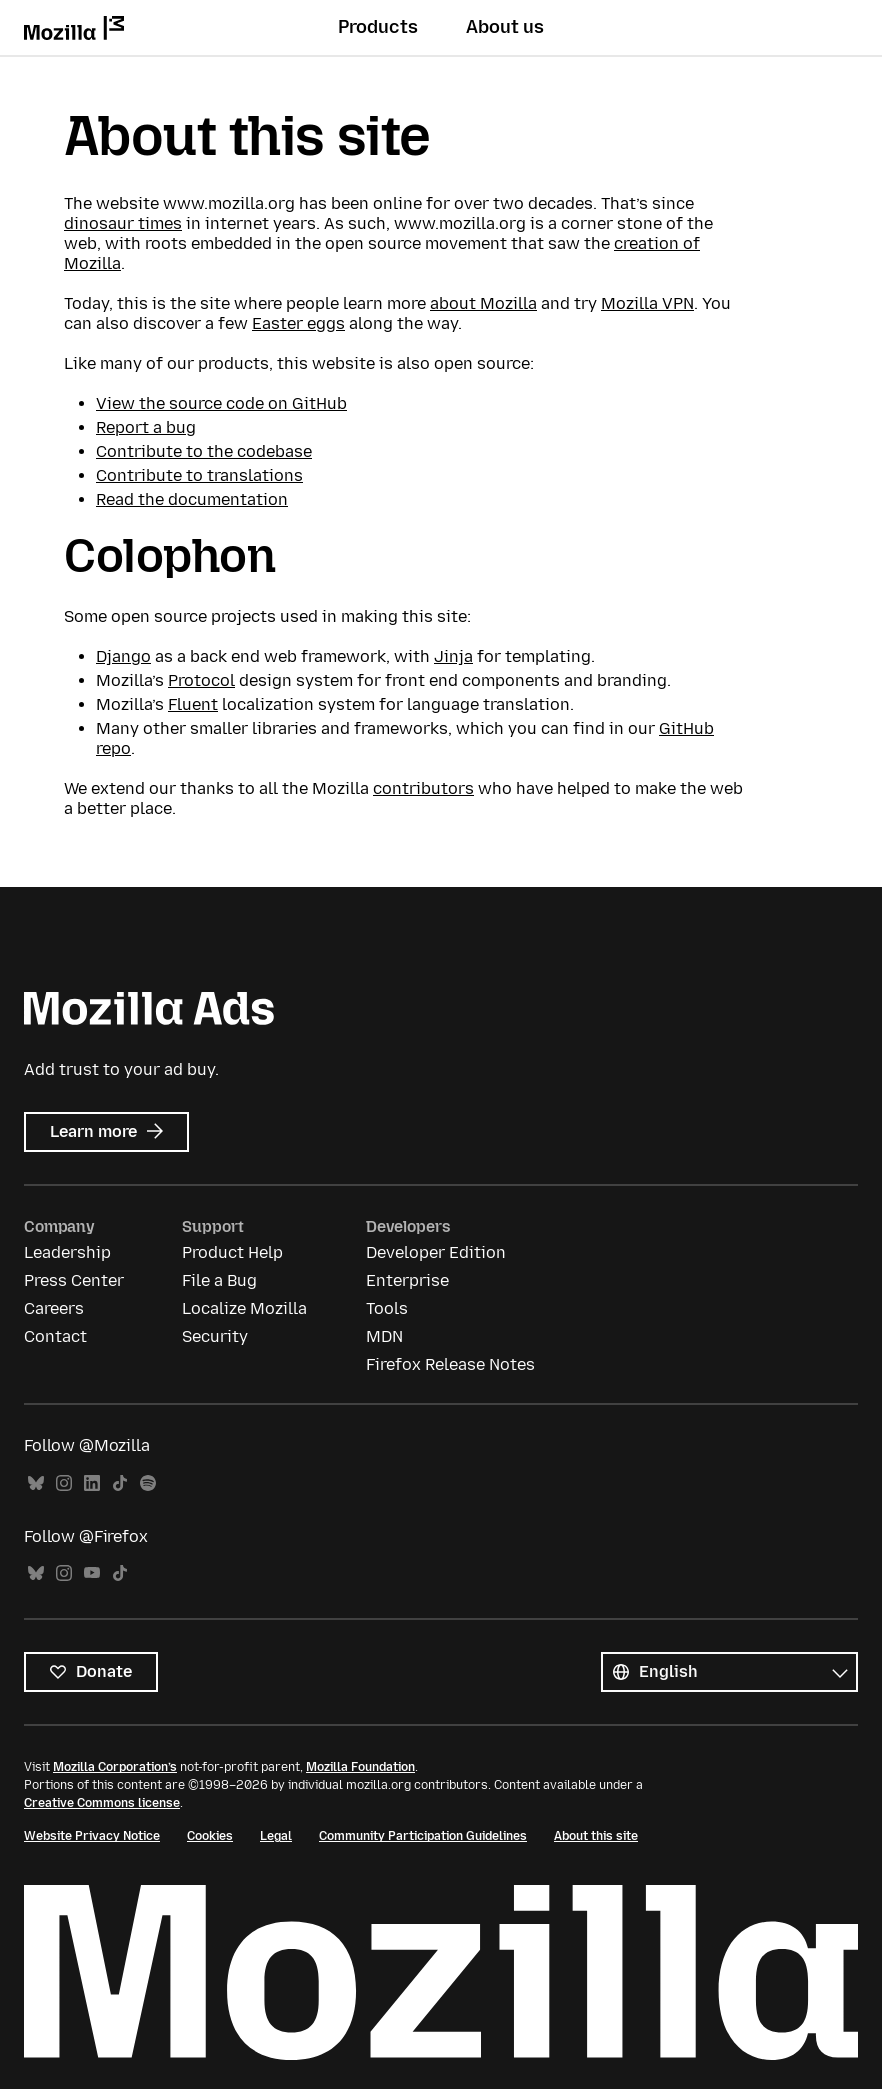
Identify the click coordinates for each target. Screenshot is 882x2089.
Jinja (453, 656)
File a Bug (219, 1280)
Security (215, 1336)
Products (378, 27)
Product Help (232, 1252)
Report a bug (146, 427)
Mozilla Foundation (360, 1767)
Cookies (210, 1836)
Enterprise (407, 1280)
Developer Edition (436, 1252)
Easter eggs (298, 323)
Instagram (64, 1483)
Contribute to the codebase (204, 451)
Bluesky (36, 1483)
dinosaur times (123, 223)
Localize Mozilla (244, 1308)
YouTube (92, 1573)
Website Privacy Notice (92, 1836)
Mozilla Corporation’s (115, 1767)
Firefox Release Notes (450, 1364)
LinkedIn (92, 1483)
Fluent (193, 704)
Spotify (148, 1483)
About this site (596, 1836)
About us (505, 27)
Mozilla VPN (647, 303)
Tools (387, 1308)
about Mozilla (483, 303)
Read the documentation (192, 499)
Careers (54, 1308)
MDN (384, 1336)
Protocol (201, 680)
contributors (423, 788)
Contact (55, 1336)
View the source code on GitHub (221, 403)
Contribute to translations (199, 475)
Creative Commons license (102, 1803)
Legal (276, 1836)
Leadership (67, 1252)
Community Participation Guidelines (423, 1836)
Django (123, 656)
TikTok (120, 1483)
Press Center (74, 1280)
